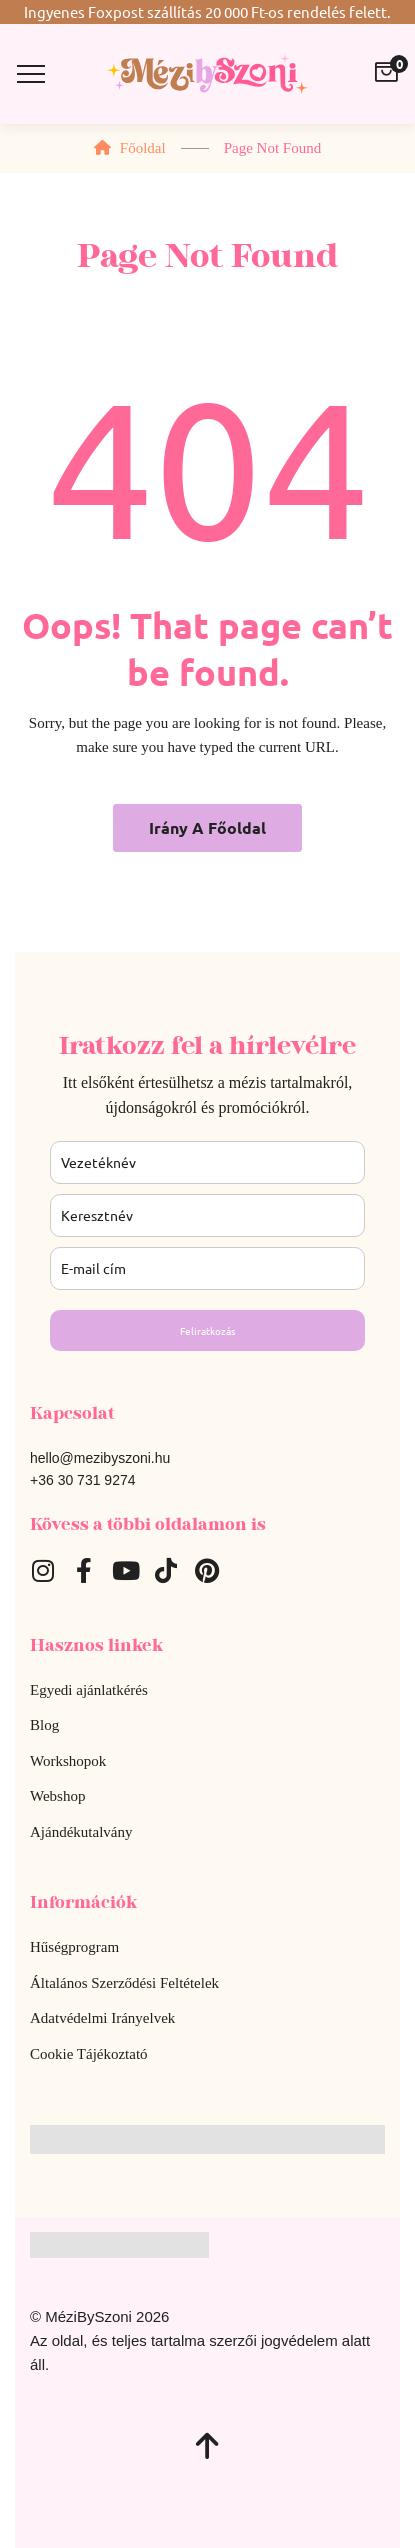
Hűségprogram (74, 1947)
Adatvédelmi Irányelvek (102, 2018)
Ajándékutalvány (81, 1832)
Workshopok (68, 1761)
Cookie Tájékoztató (89, 2054)
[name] (207, 1215)
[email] (207, 1268)
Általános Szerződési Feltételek (124, 1983)
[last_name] (207, 1162)
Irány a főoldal (207, 827)
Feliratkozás (207, 1330)
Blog (44, 1725)
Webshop (57, 1796)
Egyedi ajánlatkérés (89, 1690)
